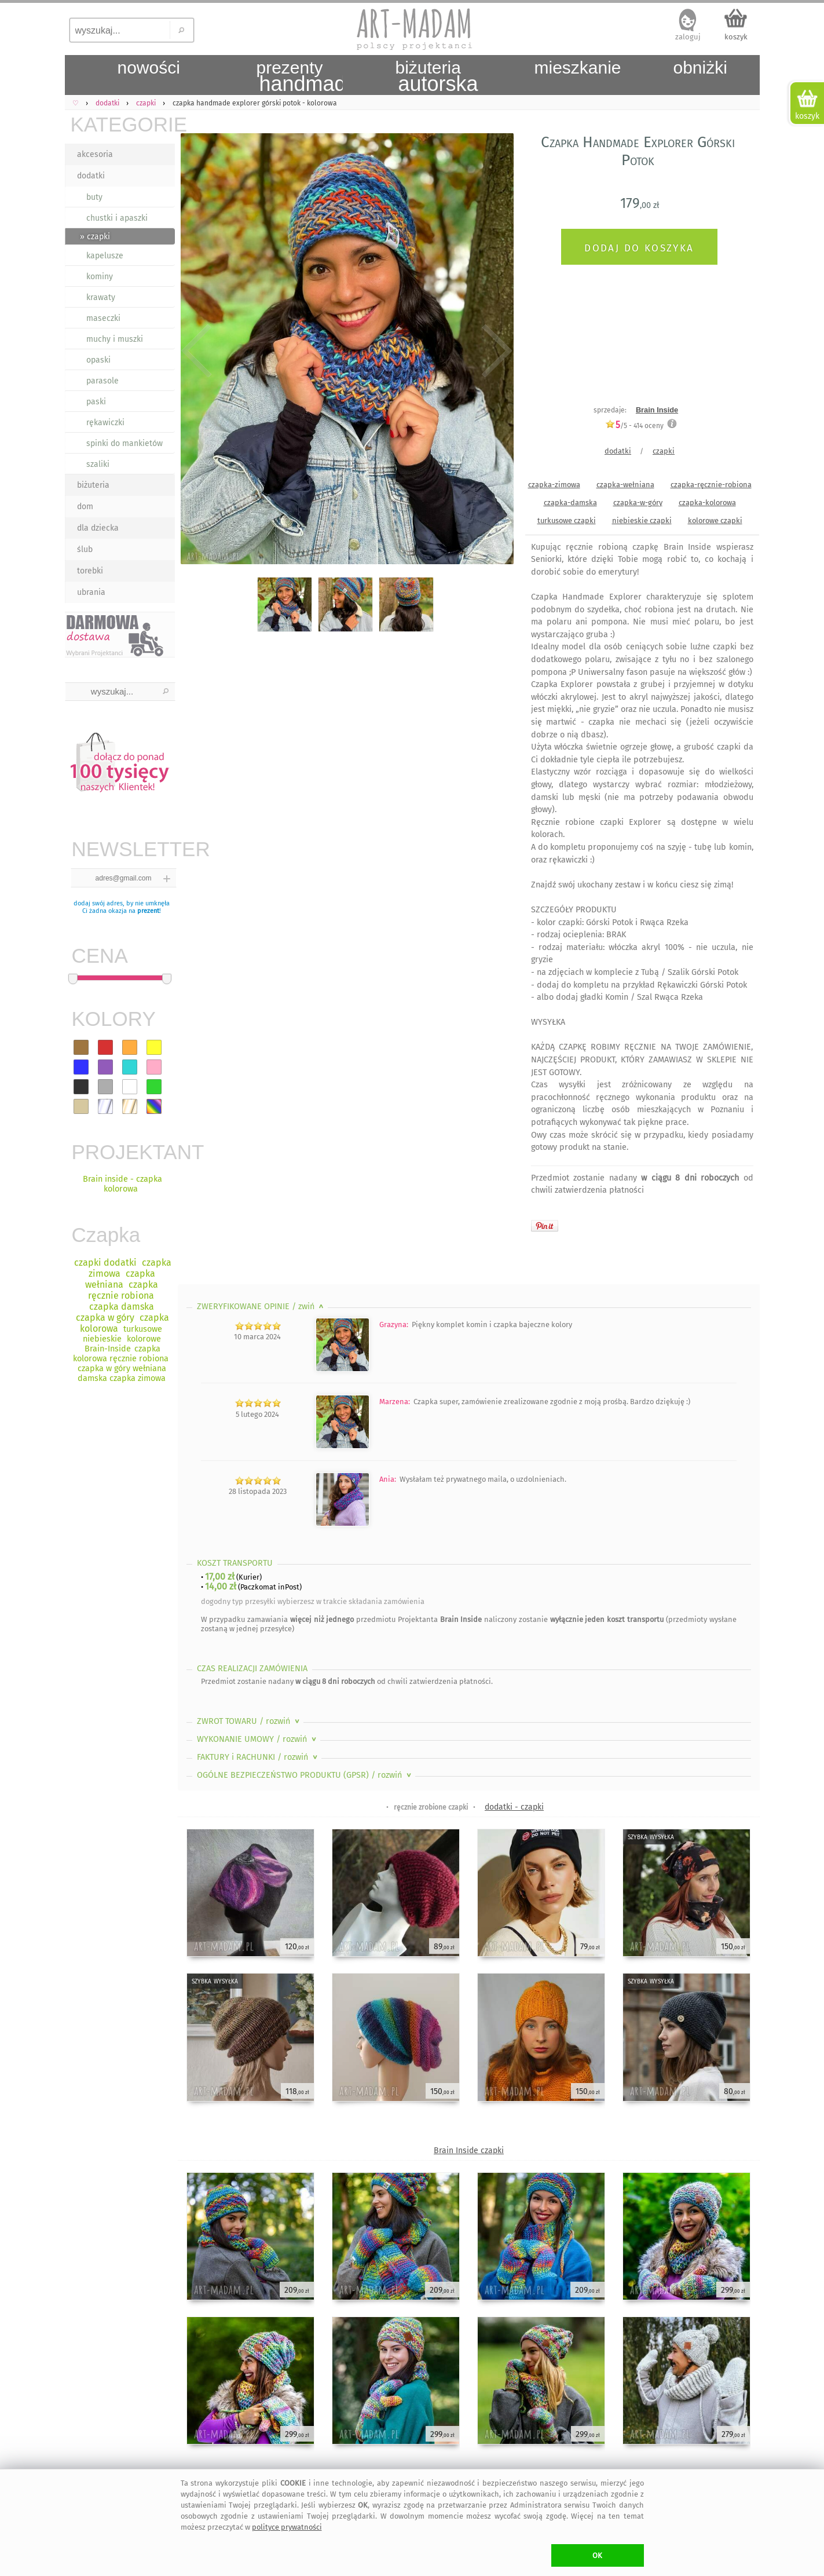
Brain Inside (657, 409)
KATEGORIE (123, 124)
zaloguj (688, 36)
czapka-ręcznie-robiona (711, 484)
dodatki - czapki (514, 1807)
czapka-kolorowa (707, 502)
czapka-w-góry (637, 502)
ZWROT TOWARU (249, 1721)
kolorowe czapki (715, 520)
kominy (99, 277)
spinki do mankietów (124, 443)
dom (85, 506)
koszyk (736, 36)
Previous (196, 350)
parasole (102, 381)
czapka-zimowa (554, 484)
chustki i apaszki (117, 218)
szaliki (97, 464)
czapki (664, 451)
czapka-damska (570, 502)
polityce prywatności (287, 2527)
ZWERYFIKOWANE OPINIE (261, 1306)
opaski (98, 360)
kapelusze (104, 256)
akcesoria (95, 154)
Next (495, 350)
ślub (85, 549)
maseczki (103, 318)
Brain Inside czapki (469, 2150)
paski (96, 402)
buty (94, 197)
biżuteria (93, 485)
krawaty (100, 297)
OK (597, 2555)
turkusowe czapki (566, 520)
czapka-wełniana (625, 484)
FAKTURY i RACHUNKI (258, 1757)
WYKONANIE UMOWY (257, 1739)
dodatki (91, 176)
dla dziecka (98, 528)
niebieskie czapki (642, 520)
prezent (148, 911)
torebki (90, 571)
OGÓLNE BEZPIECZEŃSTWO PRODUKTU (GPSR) (305, 1775)
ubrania (91, 592)
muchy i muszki (114, 339)
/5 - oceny (634, 425)
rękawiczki (105, 422)
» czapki (95, 237)
